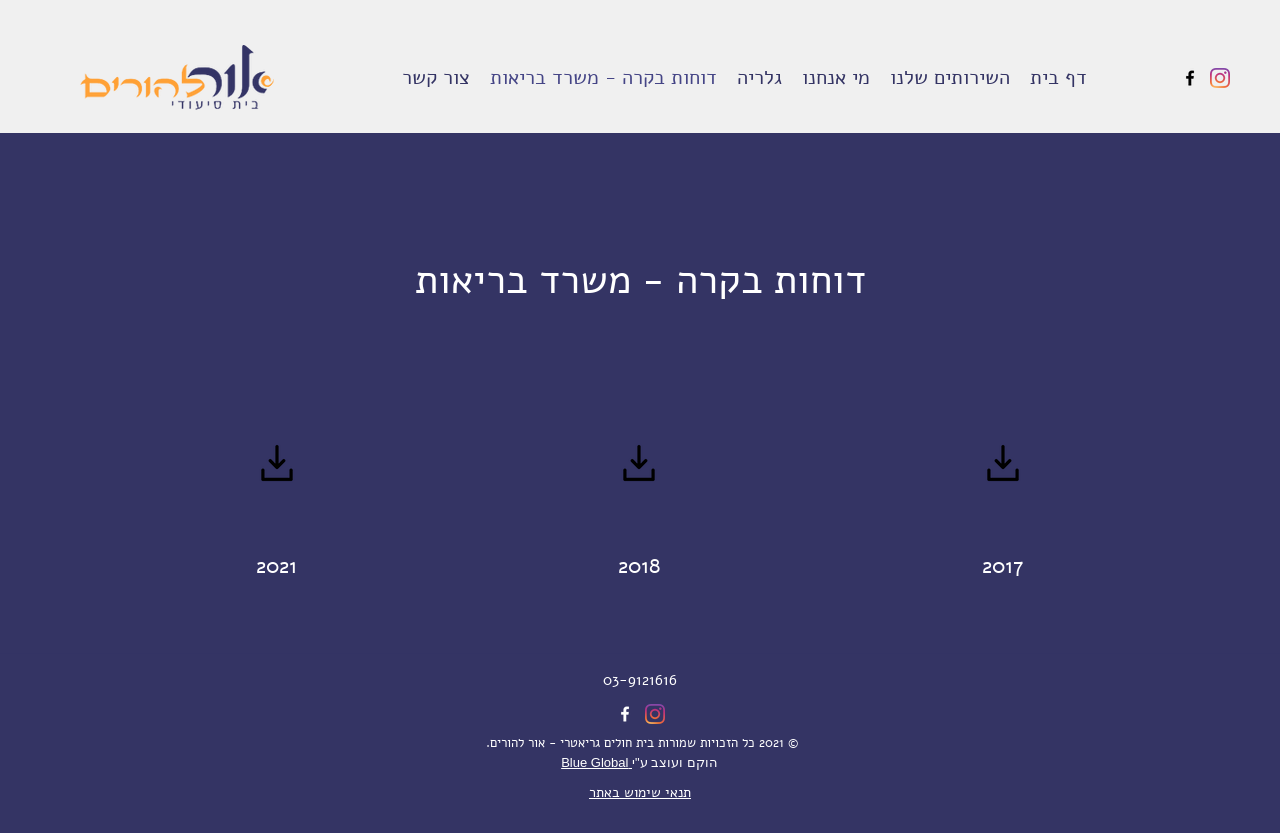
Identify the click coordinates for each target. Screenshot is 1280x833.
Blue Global (596, 762)
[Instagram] (1220, 78)
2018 (639, 566)
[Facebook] (1190, 78)
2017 (1003, 566)
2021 (276, 566)
